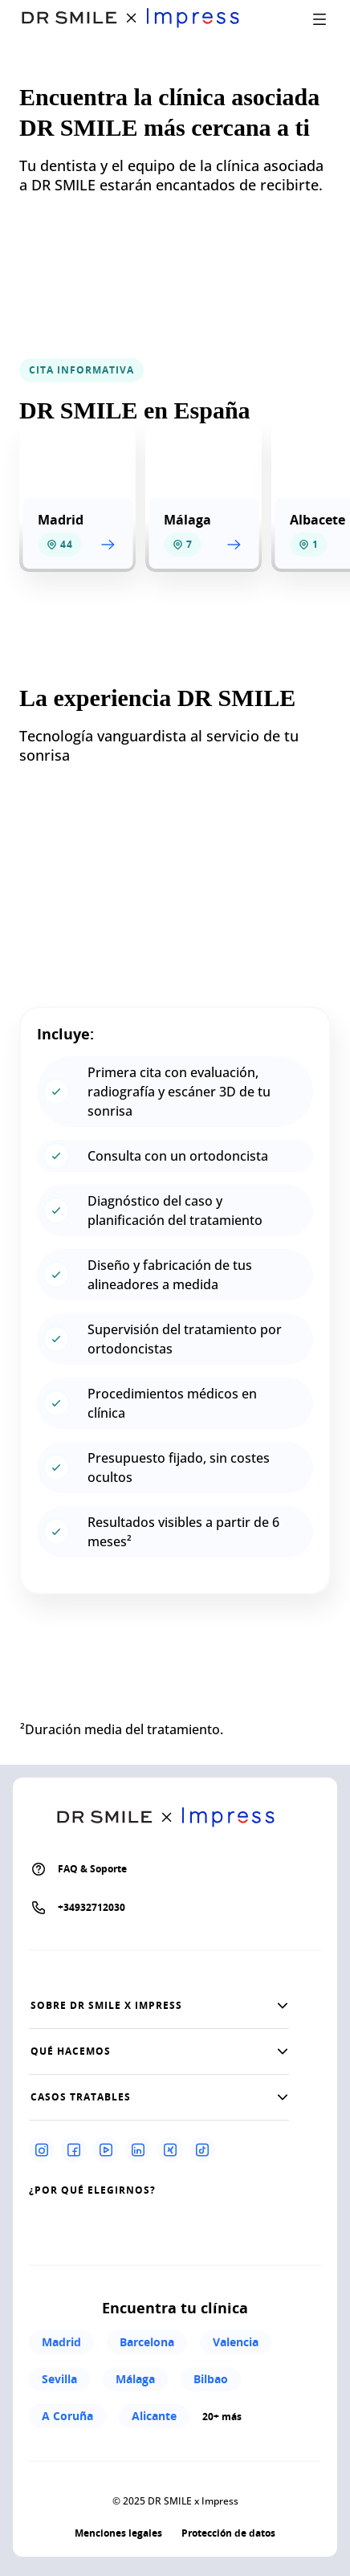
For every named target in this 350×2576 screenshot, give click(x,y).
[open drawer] (319, 19)
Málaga (135, 2378)
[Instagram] (42, 2149)
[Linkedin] (138, 2149)
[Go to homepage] (139, 19)
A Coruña (67, 2415)
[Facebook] (74, 2149)
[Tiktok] (202, 2149)
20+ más (222, 2416)
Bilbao (210, 2378)
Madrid (61, 2341)
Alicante (154, 2415)
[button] (159, 2005)
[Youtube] (106, 2149)
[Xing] (170, 2149)
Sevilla (59, 2378)
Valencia (235, 2341)
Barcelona (147, 2341)
